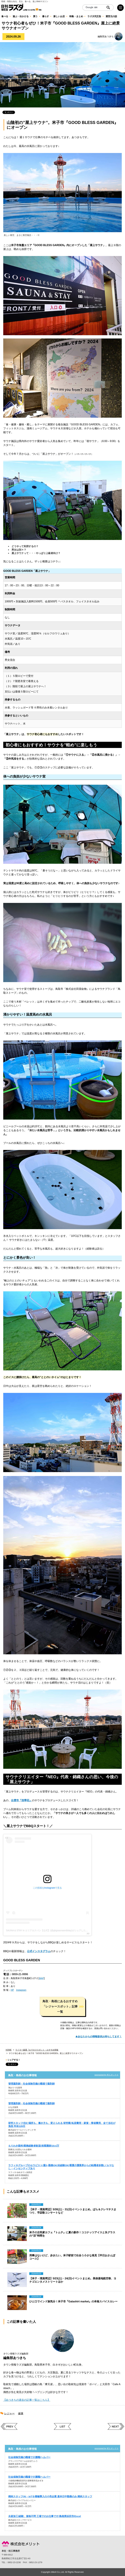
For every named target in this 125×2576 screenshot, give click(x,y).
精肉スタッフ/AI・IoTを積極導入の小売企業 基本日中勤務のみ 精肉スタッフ (50, 2496)
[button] (62, 2006)
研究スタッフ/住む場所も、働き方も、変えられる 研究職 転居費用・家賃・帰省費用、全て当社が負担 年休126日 (61, 2124)
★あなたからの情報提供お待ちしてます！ (98, 2036)
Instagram (21, 1990)
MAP (41, 1978)
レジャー (9, 2413)
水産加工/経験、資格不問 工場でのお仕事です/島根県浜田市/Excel (44, 2516)
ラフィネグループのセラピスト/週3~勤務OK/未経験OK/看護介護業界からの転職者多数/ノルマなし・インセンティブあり (61, 2167)
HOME (9, 2050)
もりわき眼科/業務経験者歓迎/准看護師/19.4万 (33, 2145)
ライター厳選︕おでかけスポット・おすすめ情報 (36, 2050)
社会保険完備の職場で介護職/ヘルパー (29, 2457)
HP (12, 1990)
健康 (20, 2413)
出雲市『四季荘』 (21, 1800)
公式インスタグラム (38, 1951)
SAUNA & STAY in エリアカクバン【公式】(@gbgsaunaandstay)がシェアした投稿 (48, 1930)
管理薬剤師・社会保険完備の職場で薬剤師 (31, 2083)
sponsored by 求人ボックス (106, 2075)
